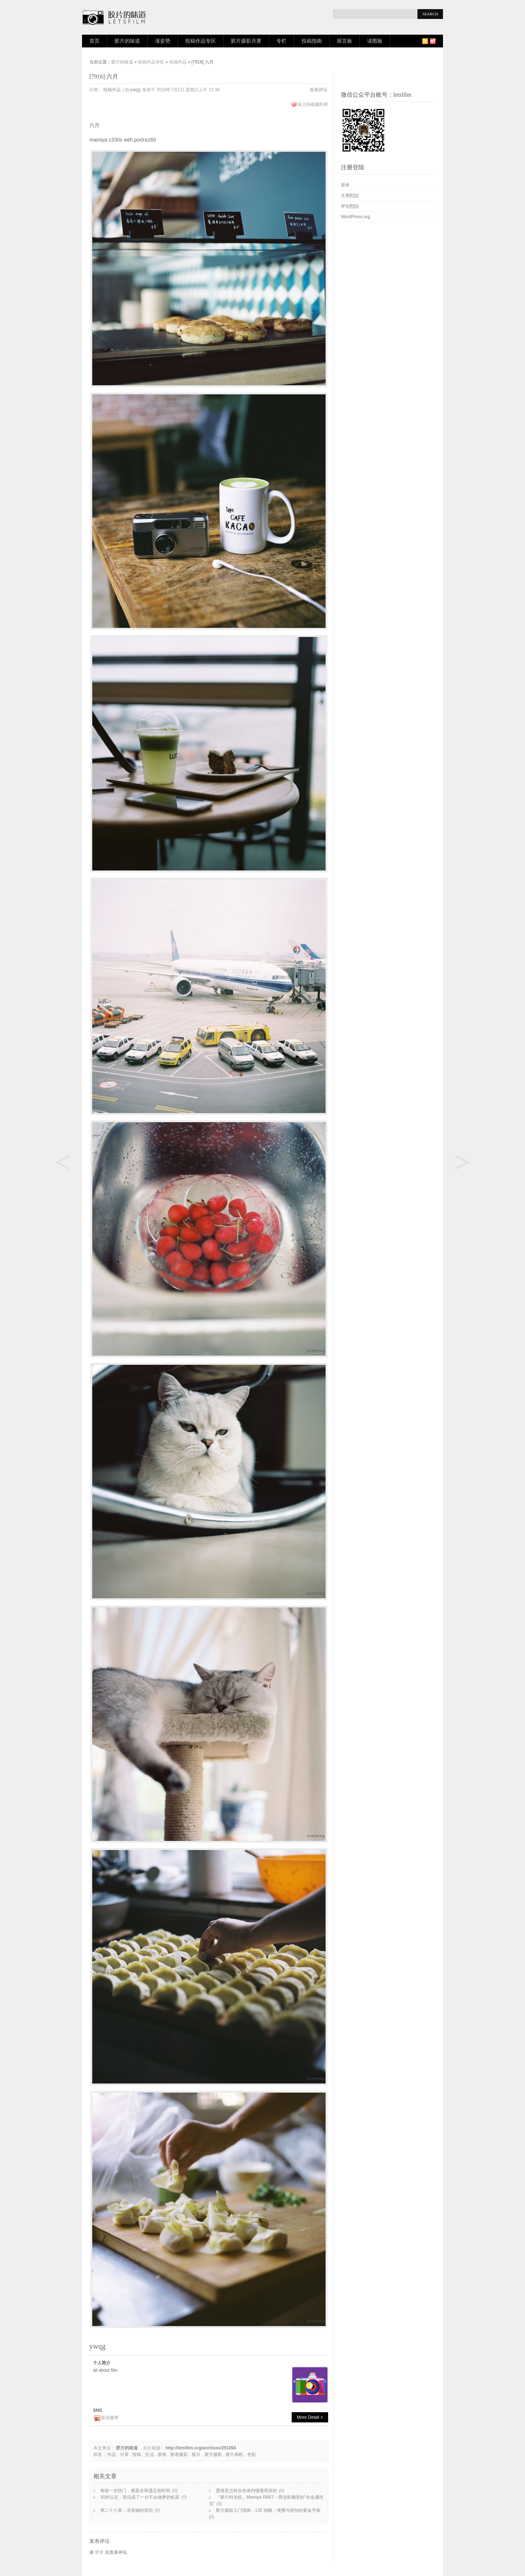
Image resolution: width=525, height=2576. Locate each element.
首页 (94, 41)
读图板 (374, 41)
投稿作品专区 (200, 41)
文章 (350, 195)
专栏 (281, 41)
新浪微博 (109, 2417)
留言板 (344, 41)
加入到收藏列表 (313, 104)
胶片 (196, 2454)
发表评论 (318, 89)
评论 (350, 206)
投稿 (136, 2454)
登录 (99, 2552)
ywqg (135, 89)
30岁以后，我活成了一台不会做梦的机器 (139, 2497)
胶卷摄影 (179, 2454)
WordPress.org (355, 216)
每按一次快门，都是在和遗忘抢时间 (135, 2490)
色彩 (251, 2454)
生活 (149, 2454)
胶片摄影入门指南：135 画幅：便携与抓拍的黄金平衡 (268, 2510)
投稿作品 (178, 62)
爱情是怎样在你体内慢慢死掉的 (246, 2490)
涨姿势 (162, 41)
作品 (111, 2454)
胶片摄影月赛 (246, 41)
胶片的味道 (127, 41)
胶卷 (162, 2454)
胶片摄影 (213, 2454)
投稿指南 (312, 41)
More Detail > (310, 2417)
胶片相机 (234, 2454)
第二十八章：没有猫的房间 (126, 2510)
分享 (124, 2454)
